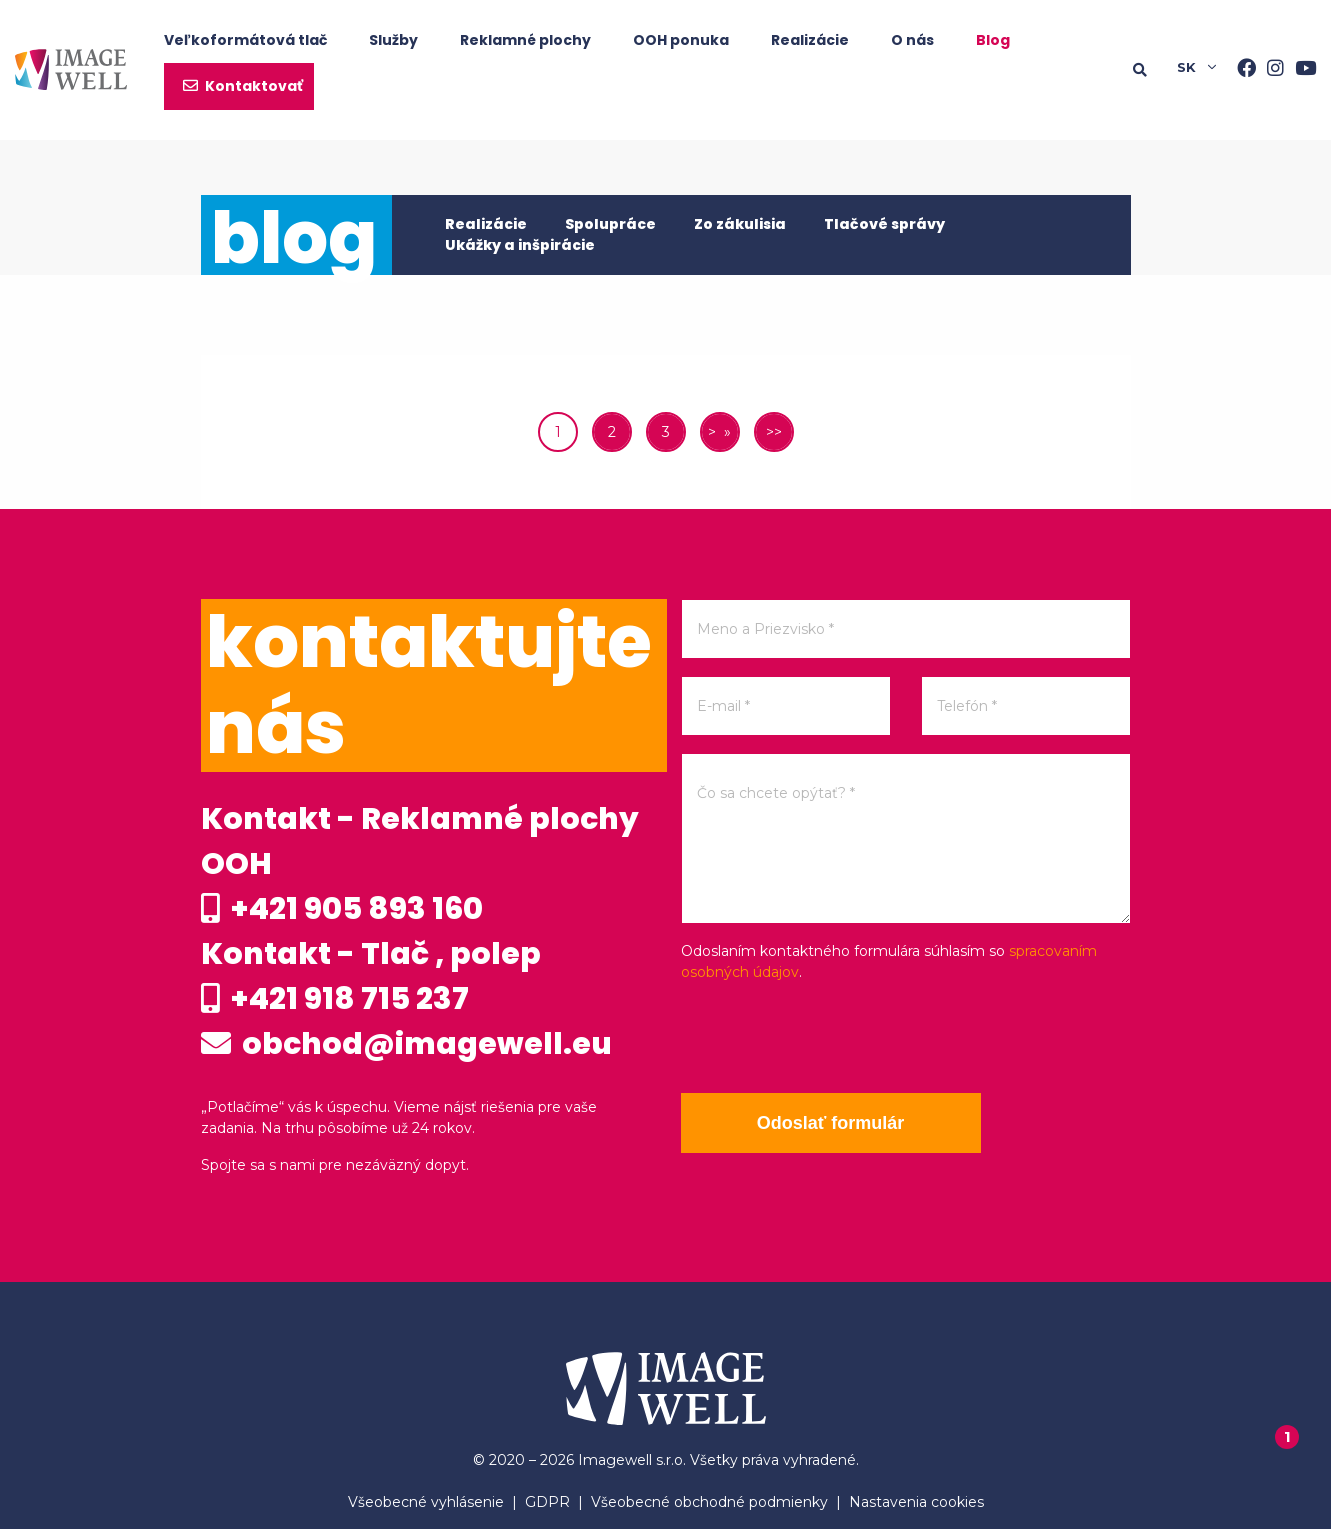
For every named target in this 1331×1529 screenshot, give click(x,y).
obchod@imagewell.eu (406, 1044)
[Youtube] (1300, 70)
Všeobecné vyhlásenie (426, 1502)
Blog (993, 40)
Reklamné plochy (525, 40)
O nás (912, 40)
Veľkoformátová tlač (245, 40)
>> (774, 432)
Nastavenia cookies (916, 1502)
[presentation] (833, 1038)
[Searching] (1155, 70)
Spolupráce (610, 224)
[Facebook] (1241, 70)
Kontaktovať (254, 86)
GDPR (547, 1502)
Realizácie (810, 40)
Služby (393, 40)
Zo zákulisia (740, 224)
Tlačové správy (884, 224)
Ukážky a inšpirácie (520, 245)
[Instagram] (1270, 70)
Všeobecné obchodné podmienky (709, 1502)
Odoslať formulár (831, 1123)
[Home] (71, 69)
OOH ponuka (681, 40)
